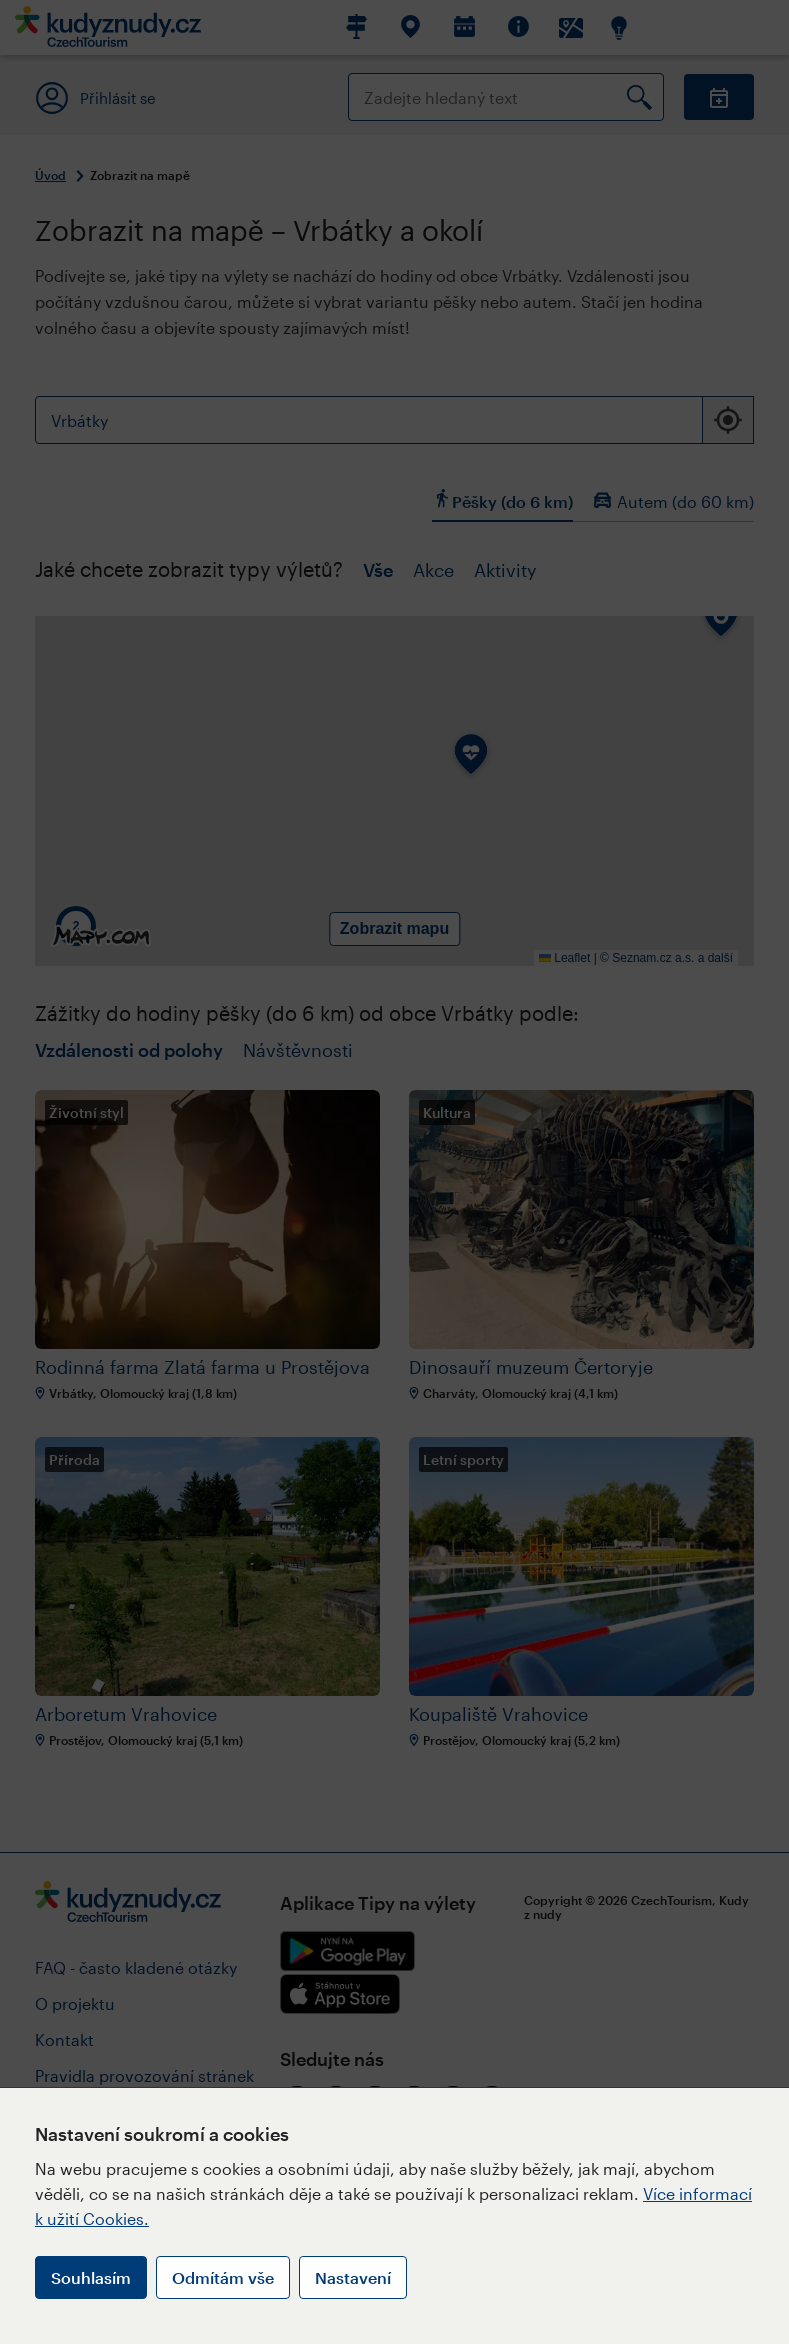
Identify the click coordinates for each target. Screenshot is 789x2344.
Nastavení (353, 2277)
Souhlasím (91, 2277)
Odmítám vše (223, 2277)
